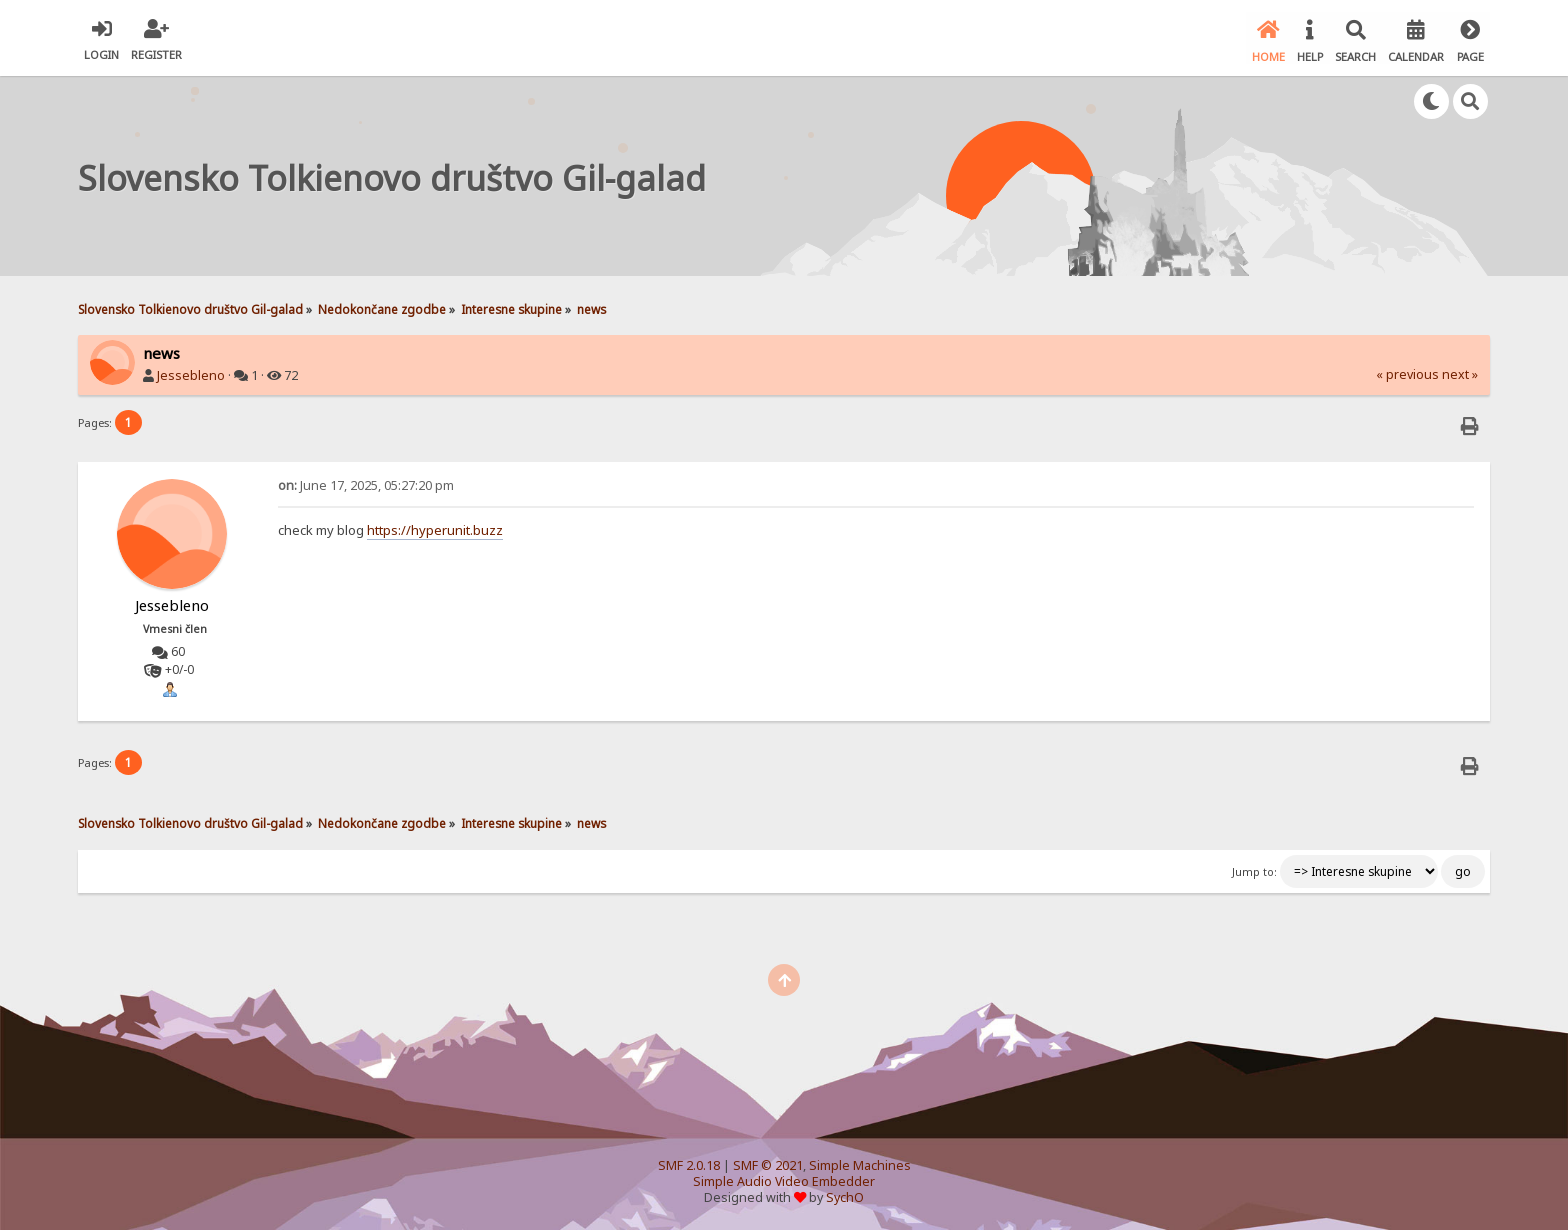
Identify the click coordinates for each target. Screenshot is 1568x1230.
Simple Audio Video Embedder (784, 1180)
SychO (845, 1196)
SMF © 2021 (768, 1164)
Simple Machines (860, 1164)
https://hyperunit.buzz (435, 528)
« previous (1407, 373)
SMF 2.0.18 (689, 1164)
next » (1460, 373)
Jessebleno (191, 374)
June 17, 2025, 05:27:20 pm (366, 483)
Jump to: (1254, 870)
